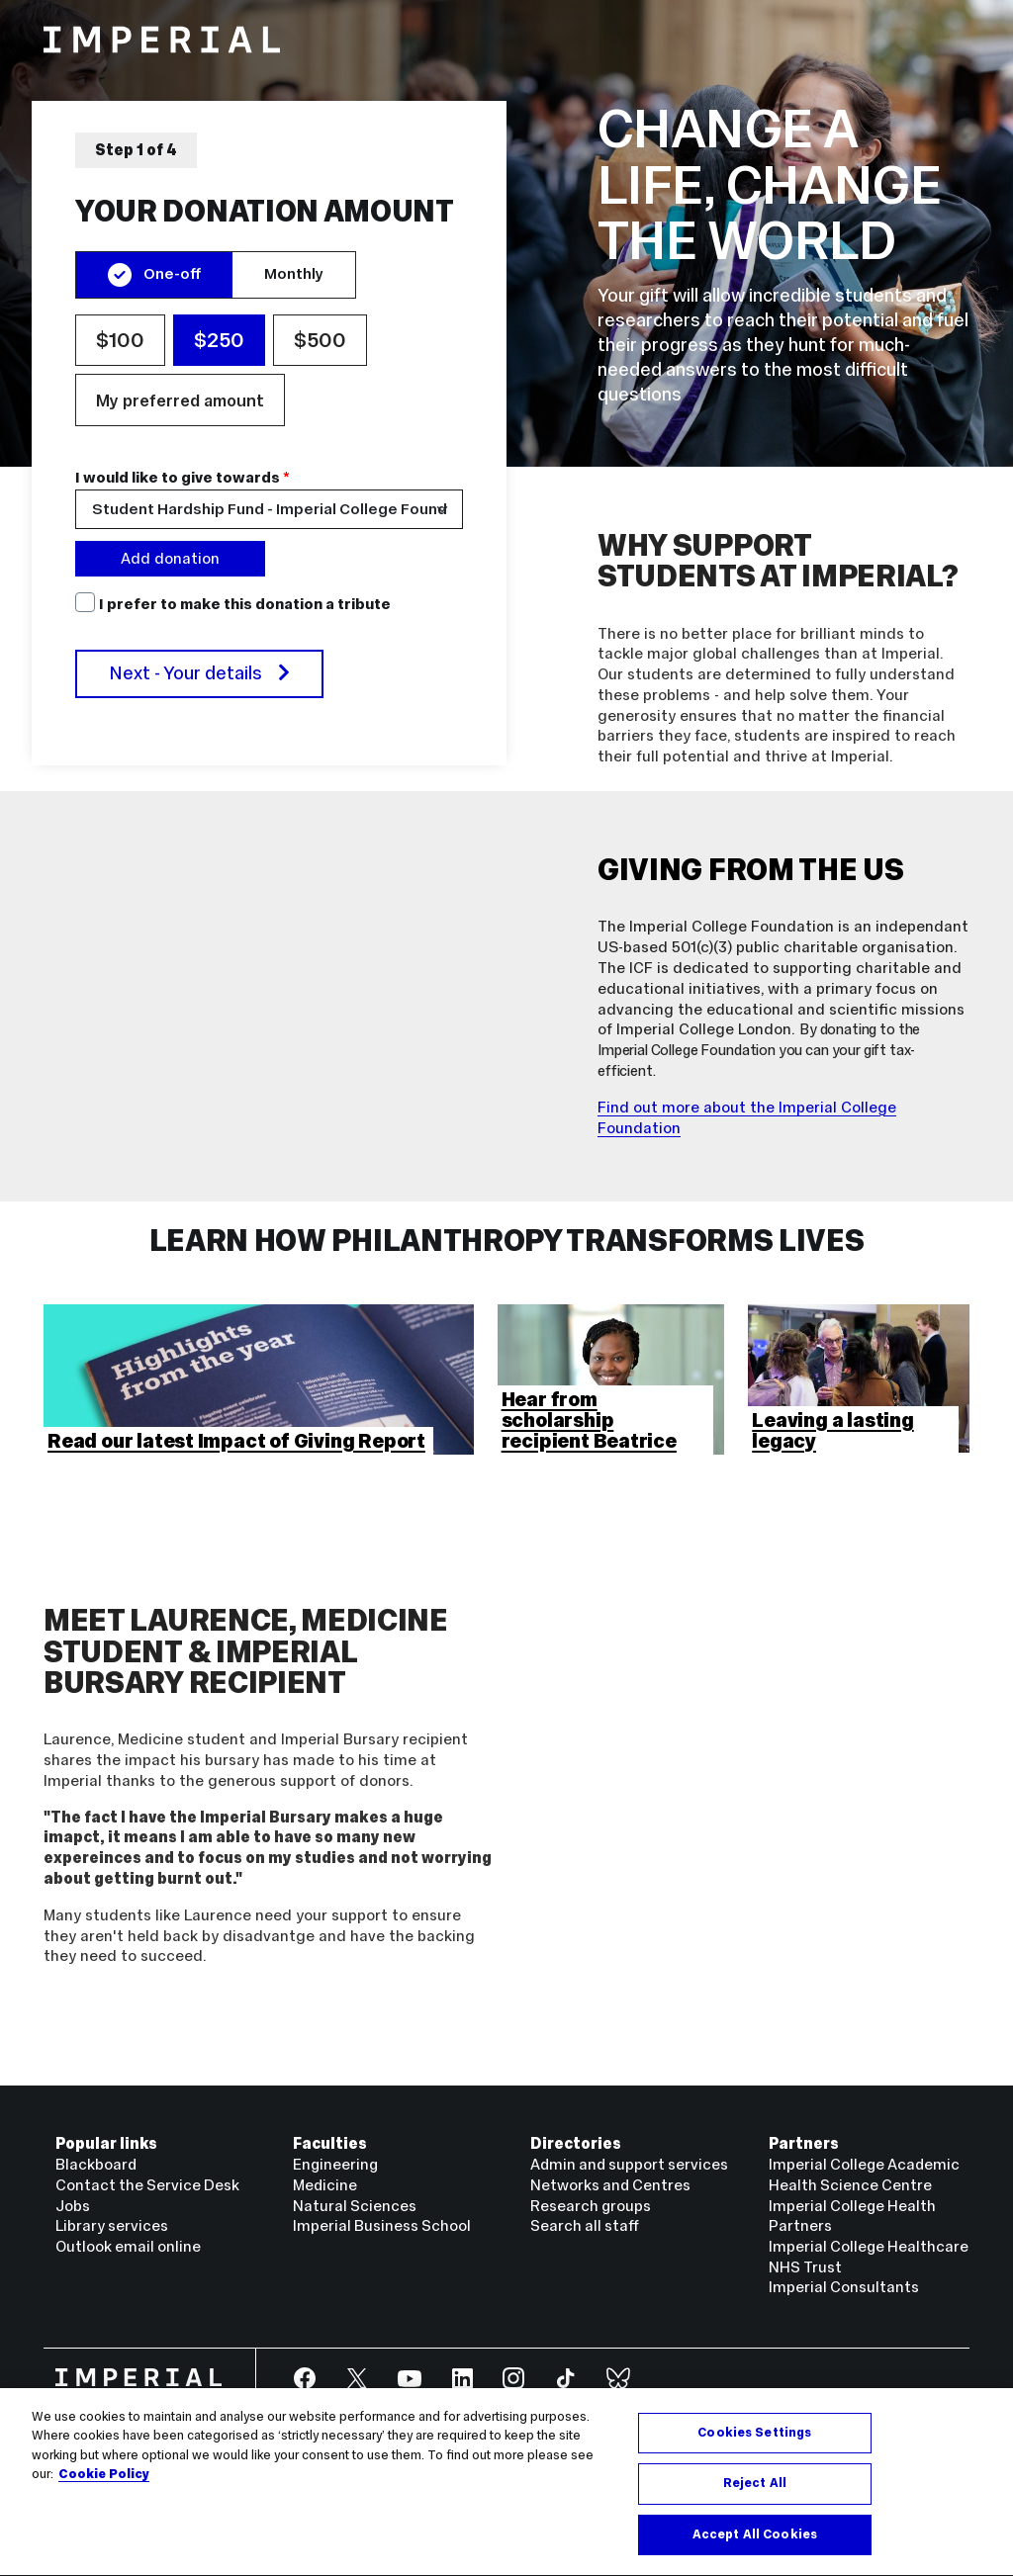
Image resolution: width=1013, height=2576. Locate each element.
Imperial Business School (382, 2225)
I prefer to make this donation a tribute (245, 603)
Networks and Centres (610, 2185)
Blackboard (96, 2164)
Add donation (170, 558)
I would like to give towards (182, 478)
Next (199, 673)
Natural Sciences (354, 2205)
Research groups (590, 2205)
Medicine (325, 2185)
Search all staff (584, 2225)
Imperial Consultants (844, 2286)
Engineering (335, 2164)
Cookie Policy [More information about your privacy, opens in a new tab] (103, 2488)
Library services (111, 2225)
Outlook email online (128, 2246)
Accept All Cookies (754, 2547)
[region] (269, 433)
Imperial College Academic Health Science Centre (864, 2174)
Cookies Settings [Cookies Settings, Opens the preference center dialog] (754, 2445)
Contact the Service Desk (147, 2185)
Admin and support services (629, 2164)
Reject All (754, 2497)
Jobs (72, 2205)
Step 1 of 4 (136, 149)
